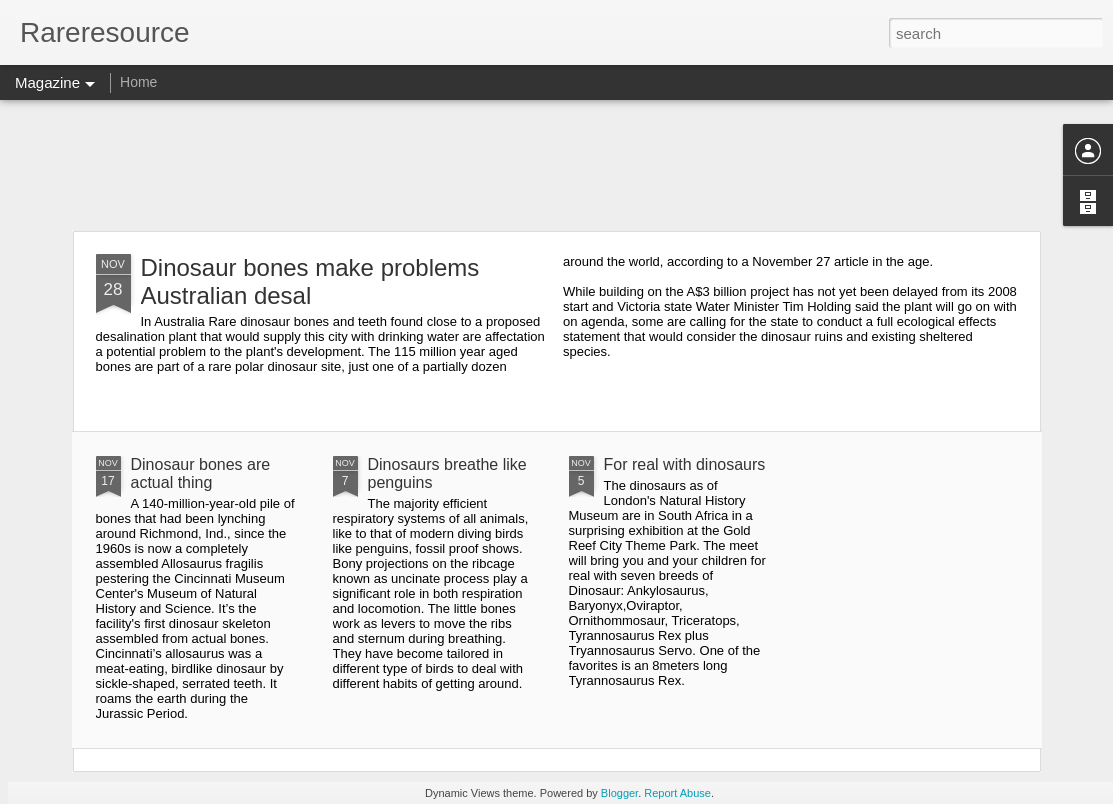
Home (138, 82)
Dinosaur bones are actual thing (201, 473)
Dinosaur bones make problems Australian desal (310, 281)
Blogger (619, 793)
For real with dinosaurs (685, 464)
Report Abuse (677, 793)
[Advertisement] (556, 165)
